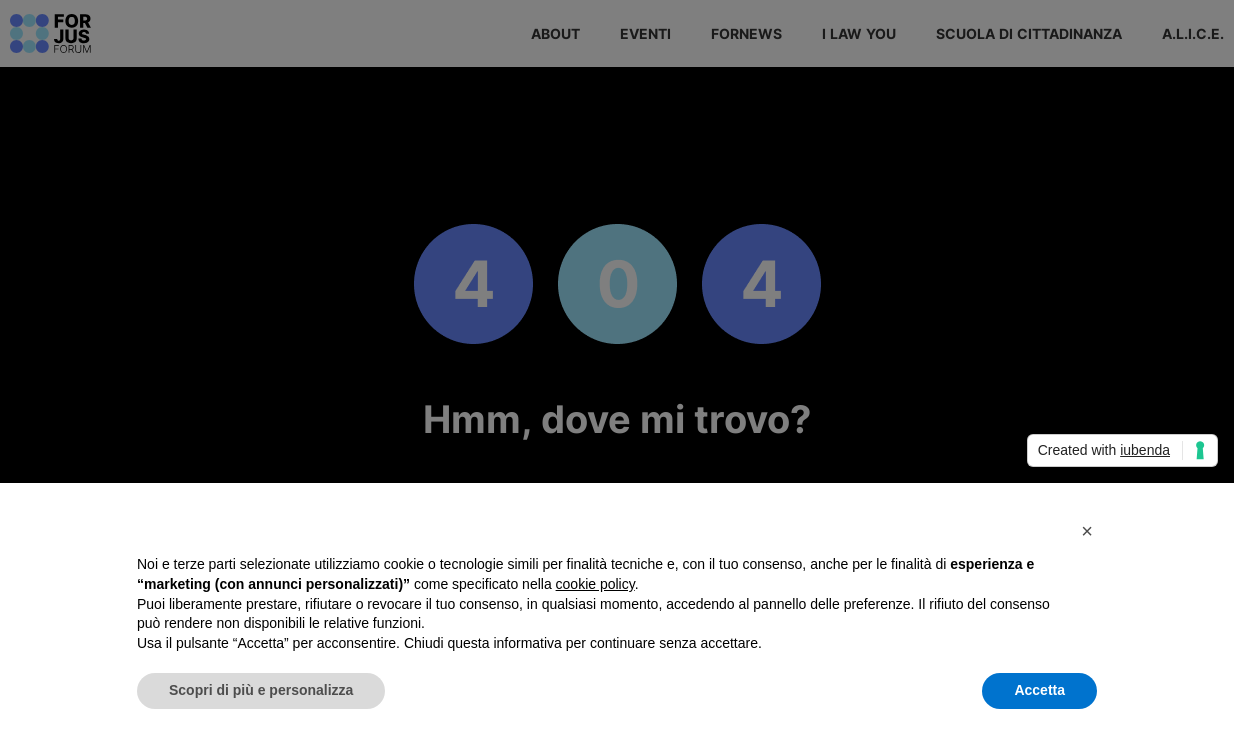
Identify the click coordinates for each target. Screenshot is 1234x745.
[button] (1087, 531)
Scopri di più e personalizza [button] (261, 690)
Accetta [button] (1039, 690)
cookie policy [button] (595, 584)
